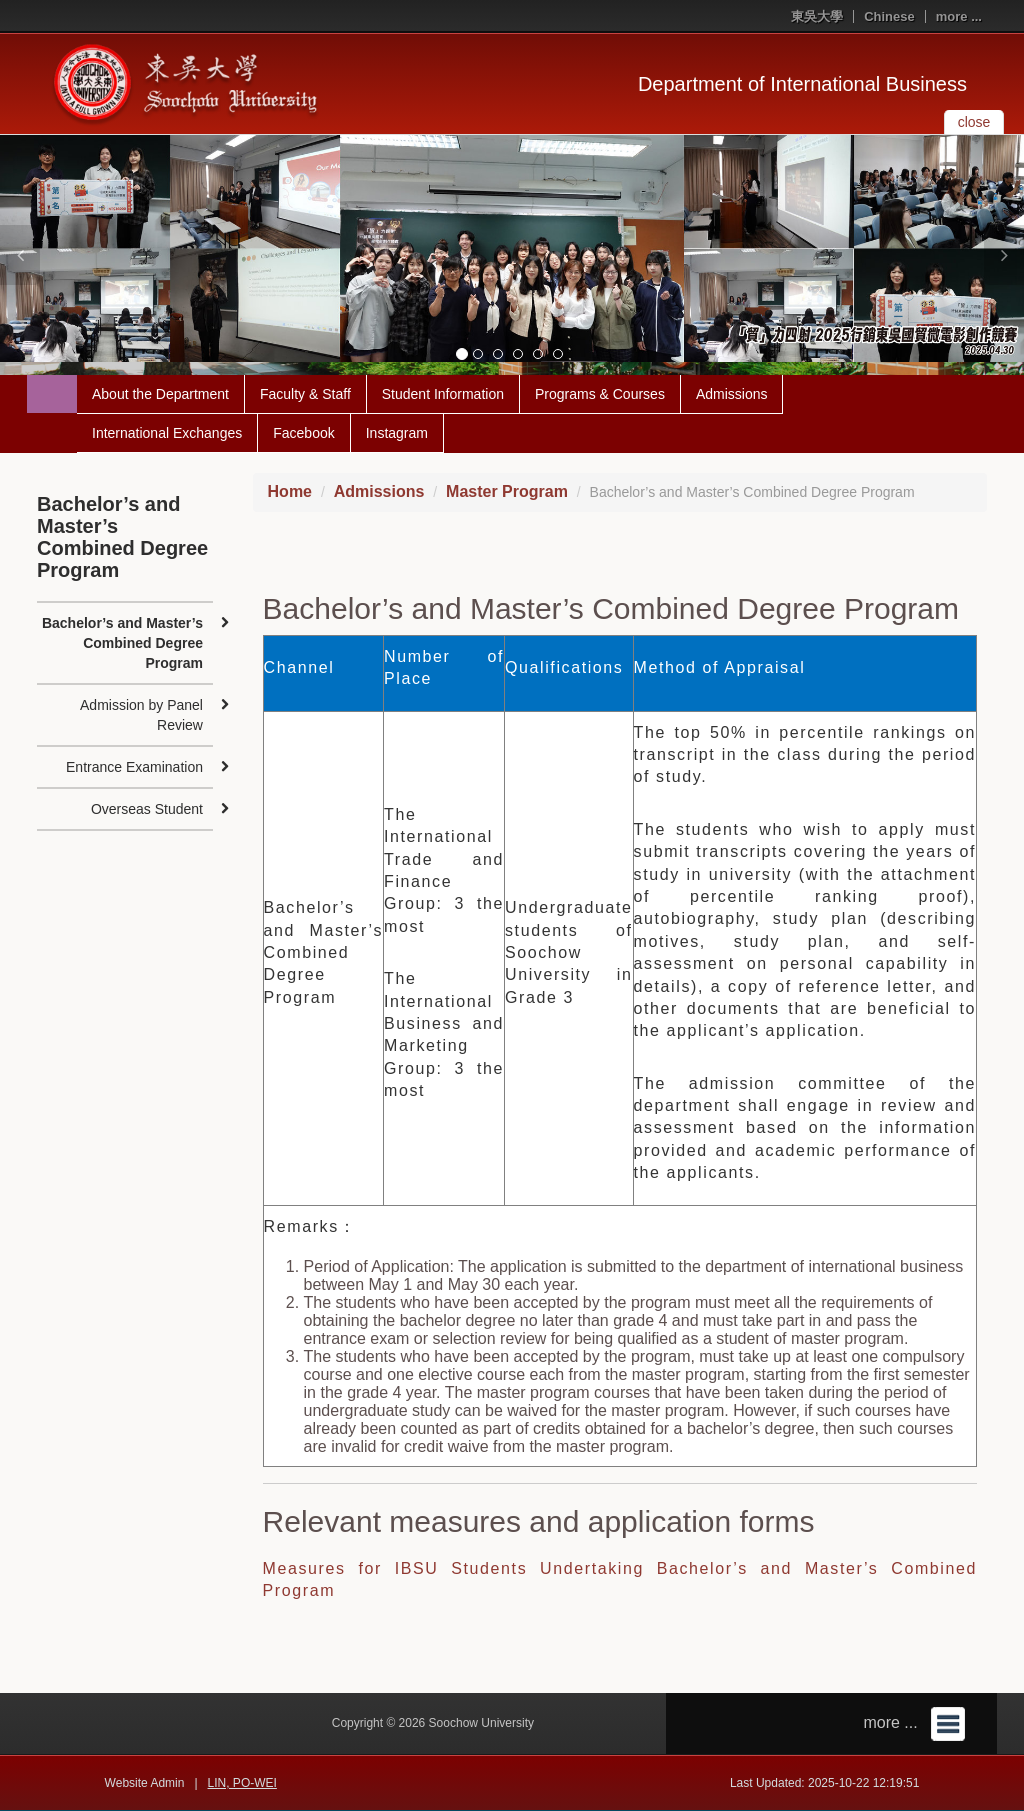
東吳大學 (817, 16)
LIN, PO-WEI (242, 1783)
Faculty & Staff (305, 394)
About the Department (160, 394)
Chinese (889, 16)
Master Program (507, 491)
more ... (959, 16)
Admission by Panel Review (141, 715)
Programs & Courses (600, 394)
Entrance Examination (134, 767)
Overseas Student (147, 809)
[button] (20, 255)
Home (290, 491)
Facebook (303, 433)
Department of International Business (802, 84)
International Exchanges (167, 433)
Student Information (443, 394)
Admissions (732, 394)
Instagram (397, 433)
